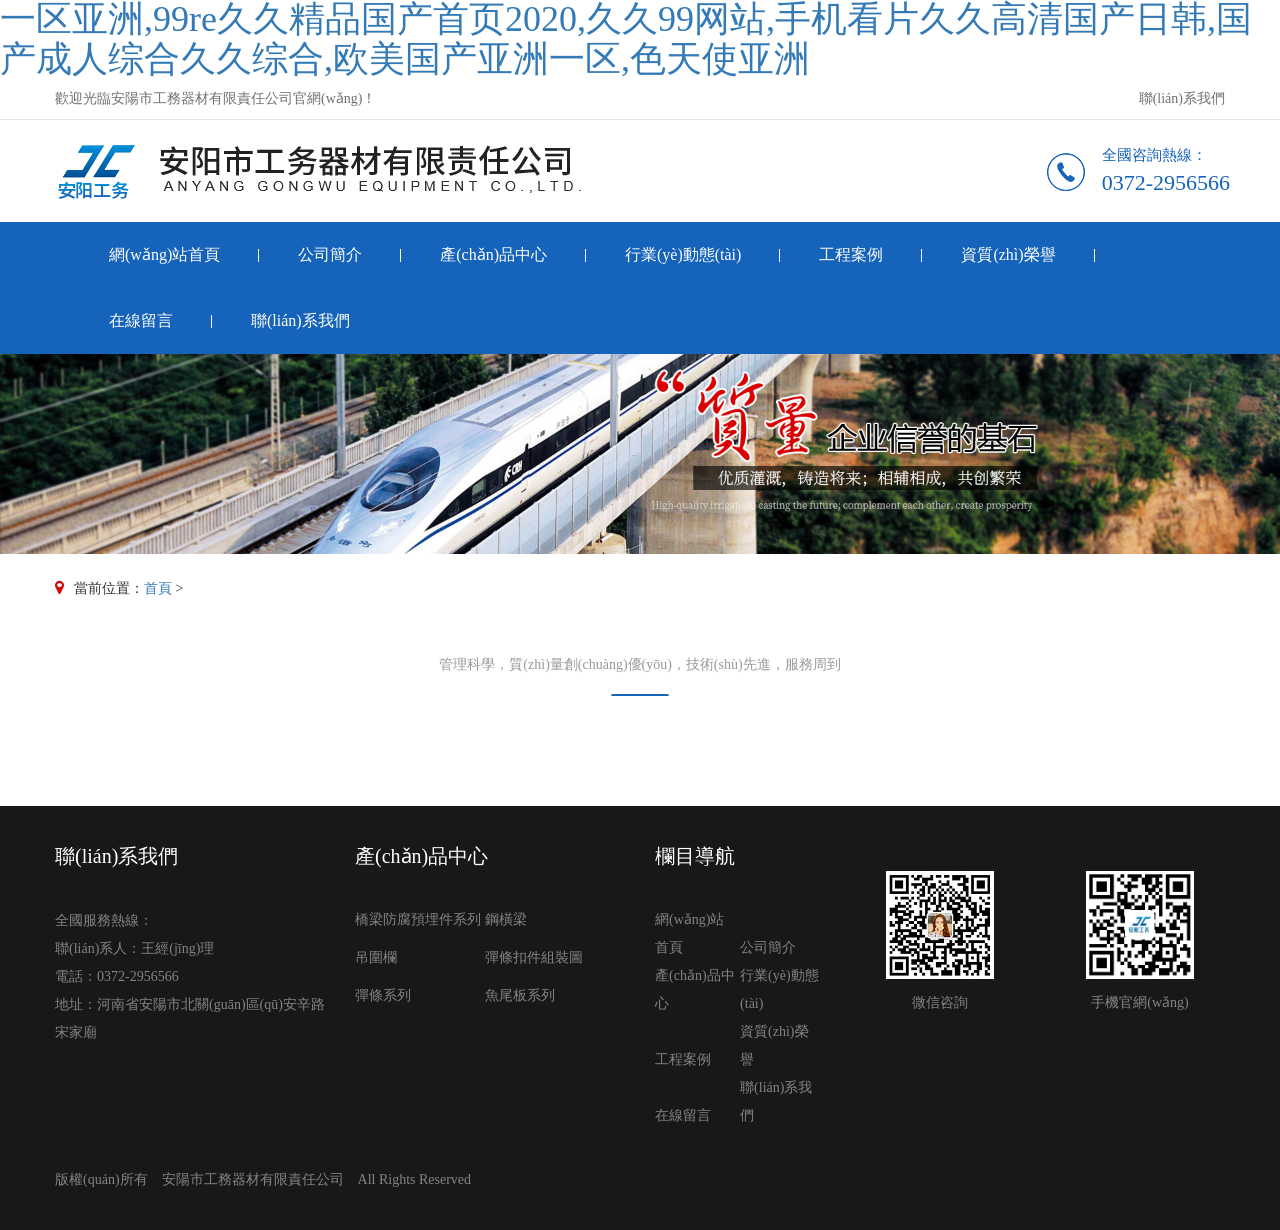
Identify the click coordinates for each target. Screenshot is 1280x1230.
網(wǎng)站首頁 (164, 254)
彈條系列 (383, 995)
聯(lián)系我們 (1182, 98)
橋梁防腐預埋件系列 (418, 919)
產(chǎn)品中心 (493, 254)
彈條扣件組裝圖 (534, 957)
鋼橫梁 (506, 919)
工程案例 (851, 254)
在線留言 (141, 320)
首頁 (158, 588)
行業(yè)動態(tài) (683, 254)
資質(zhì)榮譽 (1008, 254)
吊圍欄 (376, 957)
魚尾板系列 (520, 995)
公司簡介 (330, 254)
